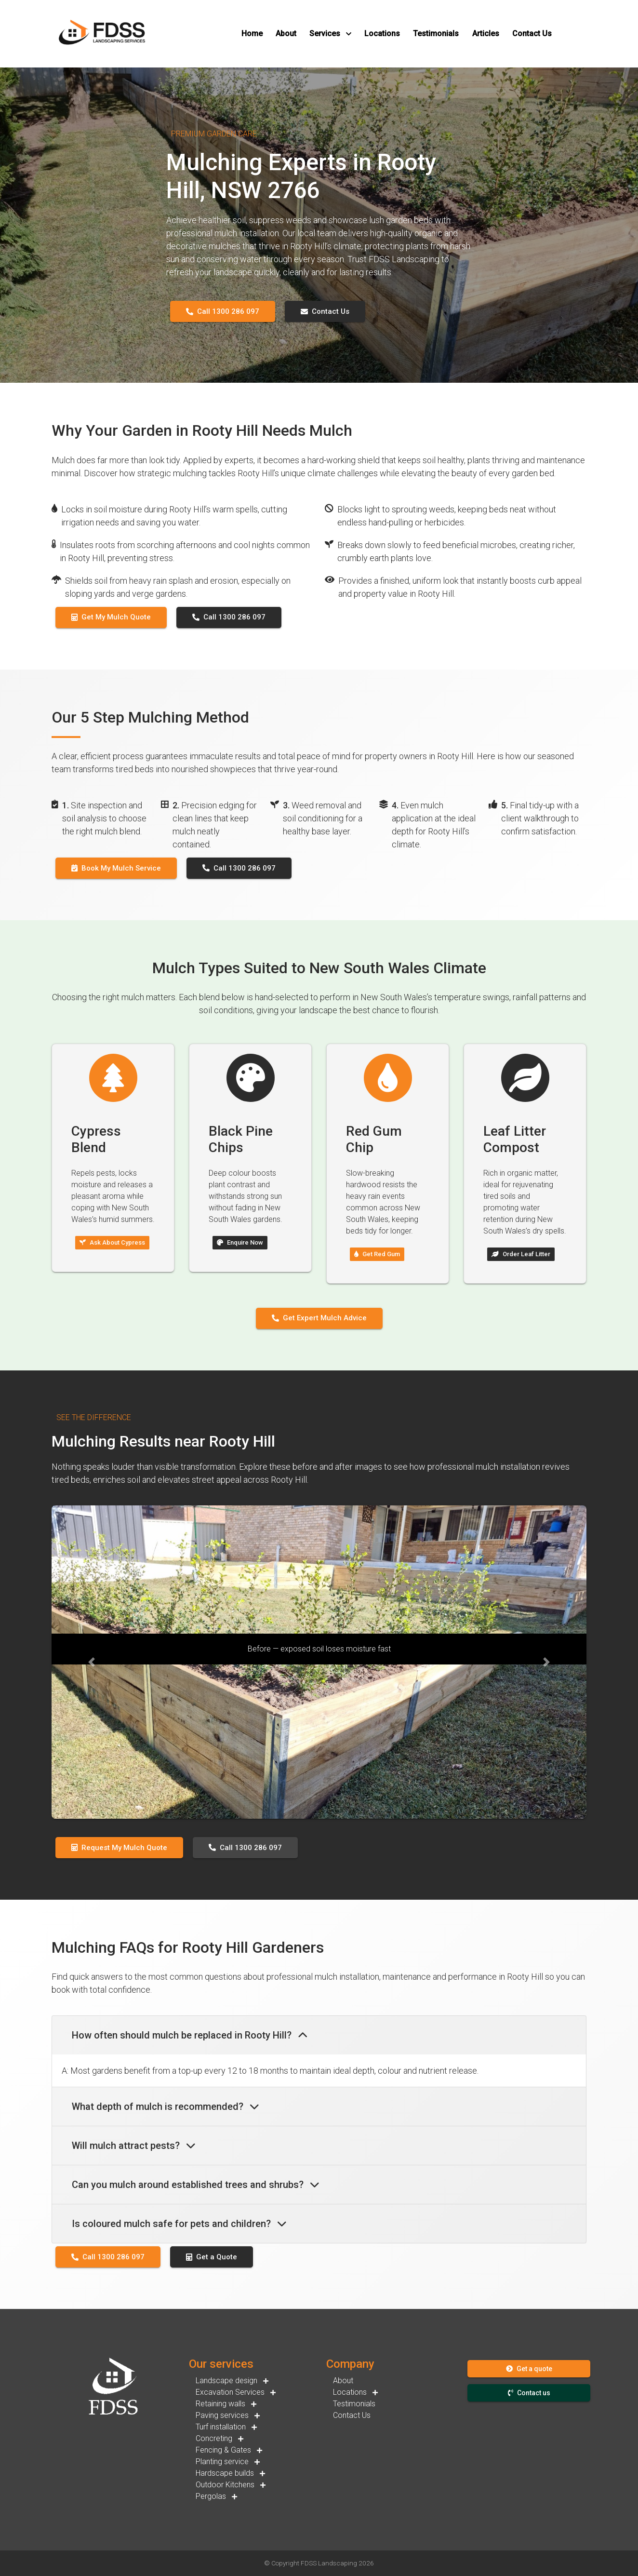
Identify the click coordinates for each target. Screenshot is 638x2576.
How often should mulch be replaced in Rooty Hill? (189, 2035)
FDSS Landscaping (329, 2563)
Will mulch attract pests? (134, 2145)
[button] (252, 34)
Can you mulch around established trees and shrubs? (195, 2184)
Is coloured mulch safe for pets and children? (179, 2223)
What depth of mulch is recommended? (165, 2106)
